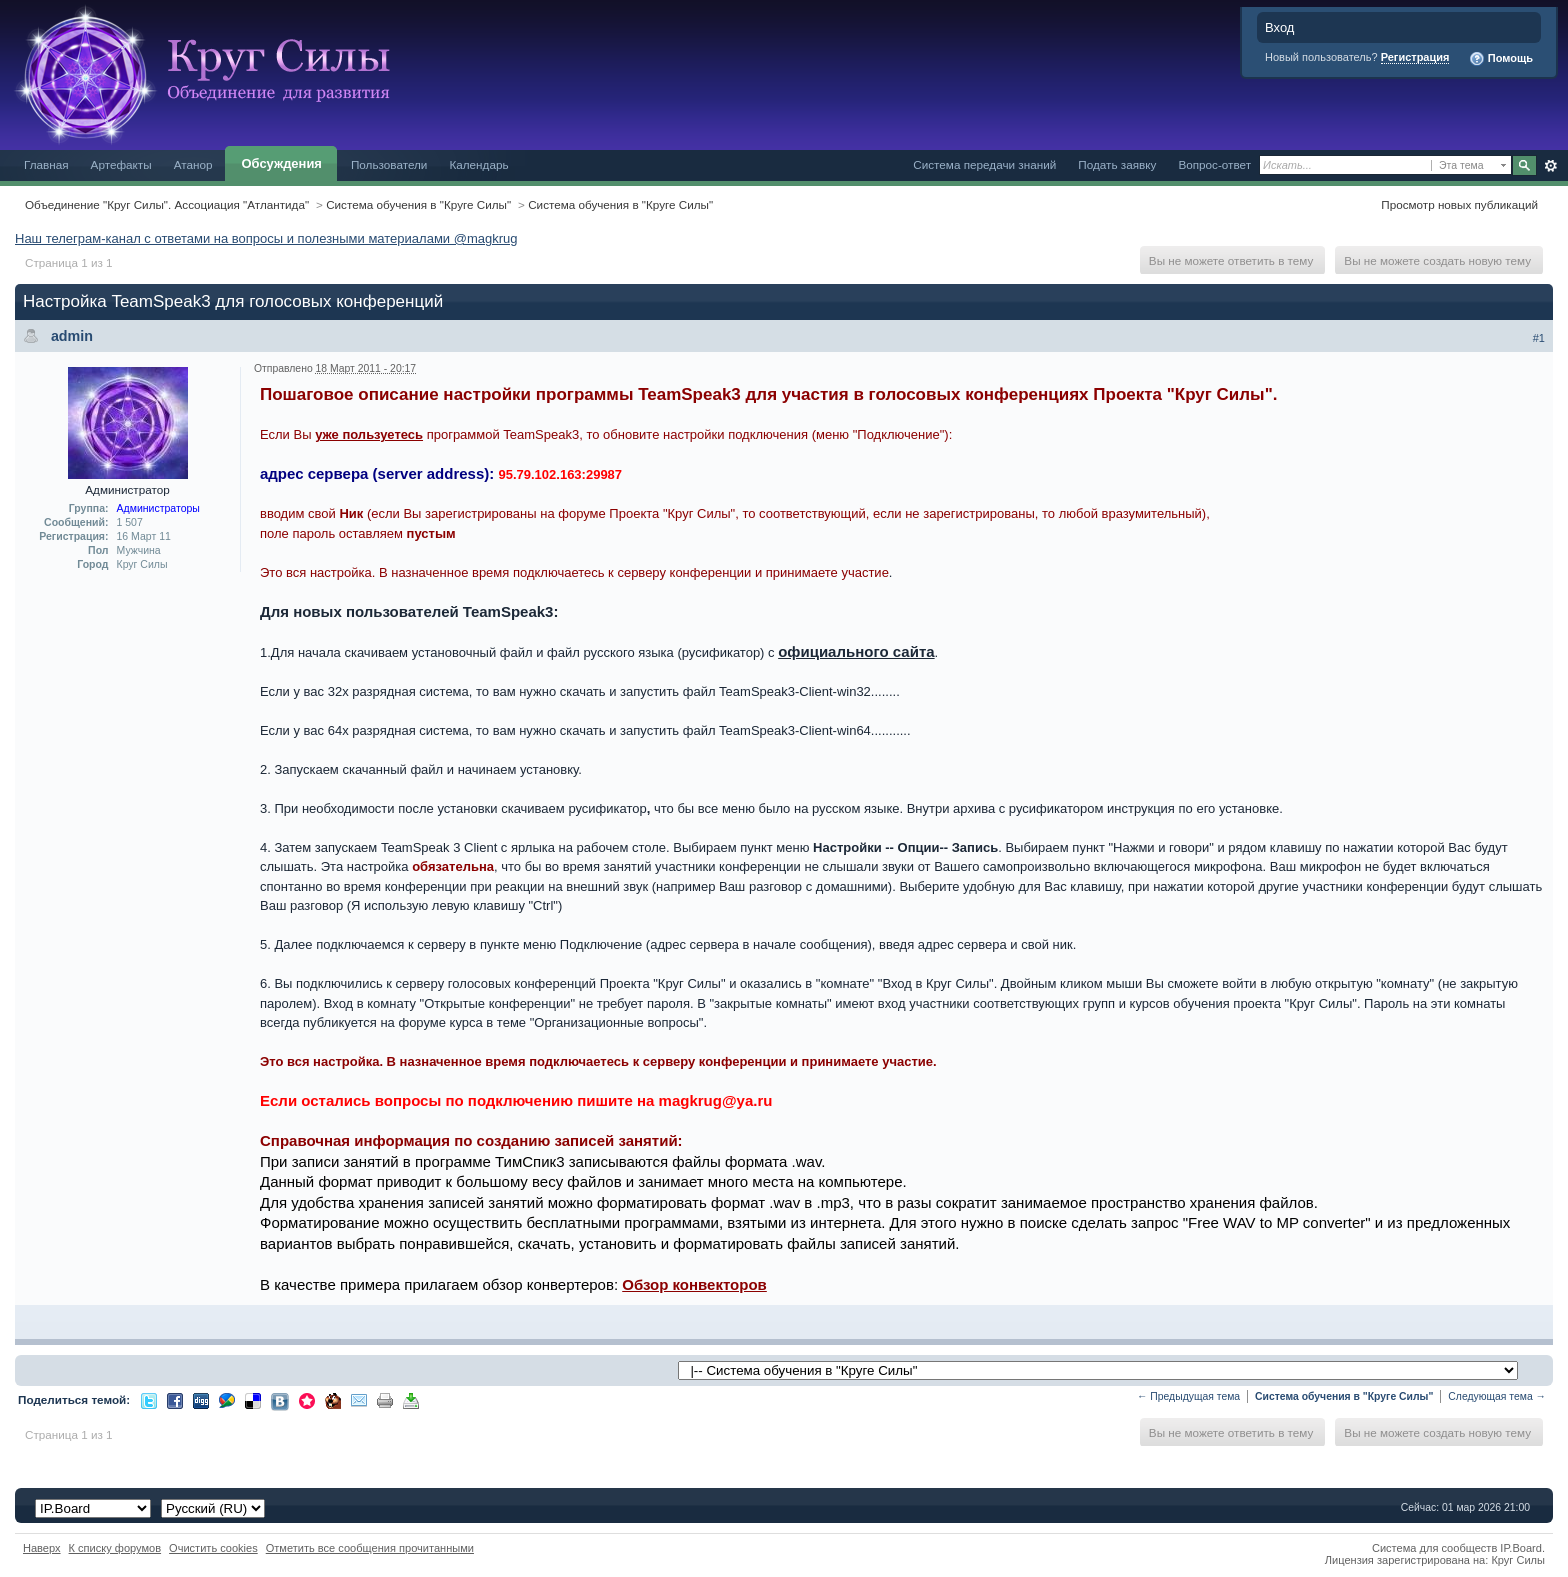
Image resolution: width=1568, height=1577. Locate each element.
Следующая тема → (1497, 1396)
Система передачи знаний (984, 164)
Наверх (42, 1548)
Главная (46, 164)
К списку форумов (115, 1548)
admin (72, 336)
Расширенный (1550, 166)
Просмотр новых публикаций (1459, 204)
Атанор (193, 164)
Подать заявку (1117, 164)
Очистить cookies (213, 1548)
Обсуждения (281, 163)
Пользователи (389, 164)
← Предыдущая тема (1188, 1396)
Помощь (1501, 59)
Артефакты (121, 164)
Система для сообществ (1434, 1548)
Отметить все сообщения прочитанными (370, 1548)
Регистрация (1415, 57)
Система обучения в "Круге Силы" (418, 204)
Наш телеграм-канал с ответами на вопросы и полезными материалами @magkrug (266, 238)
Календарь (478, 164)
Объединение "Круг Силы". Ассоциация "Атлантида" (167, 204)
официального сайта (856, 651)
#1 (1539, 338)
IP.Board (1521, 1548)
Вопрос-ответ (1214, 164)
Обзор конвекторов (694, 1284)
